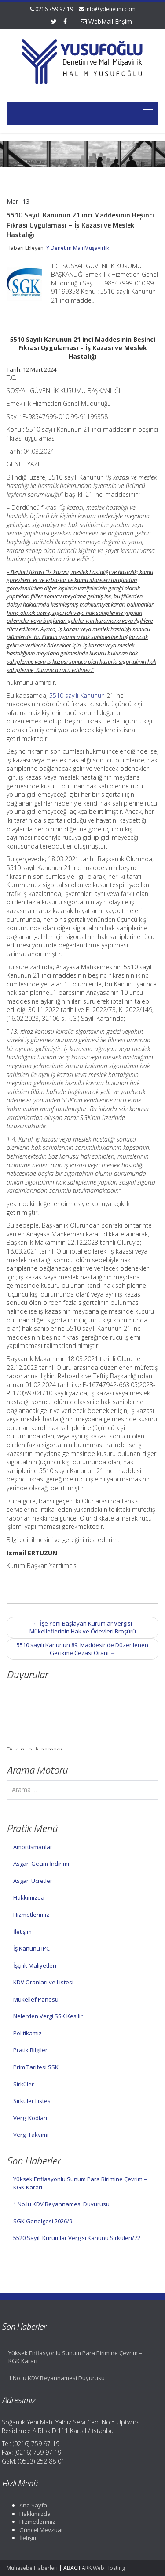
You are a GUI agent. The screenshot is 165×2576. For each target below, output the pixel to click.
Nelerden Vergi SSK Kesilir (48, 2016)
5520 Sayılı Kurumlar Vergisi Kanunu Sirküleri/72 (76, 2238)
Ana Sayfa (30, 2505)
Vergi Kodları (30, 2118)
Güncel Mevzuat (37, 2530)
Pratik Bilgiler (30, 2050)
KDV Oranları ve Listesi (43, 1982)
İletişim (22, 1932)
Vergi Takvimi (30, 2135)
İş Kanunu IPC (31, 1948)
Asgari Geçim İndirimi (41, 1864)
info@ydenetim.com (110, 9)
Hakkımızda (28, 1897)
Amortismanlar (32, 1847)
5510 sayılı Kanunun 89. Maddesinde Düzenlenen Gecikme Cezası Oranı (82, 1649)
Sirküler (23, 2084)
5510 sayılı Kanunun (77, 695)
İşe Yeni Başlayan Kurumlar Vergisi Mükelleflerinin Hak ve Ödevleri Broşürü (82, 1627)
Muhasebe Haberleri (32, 2568)
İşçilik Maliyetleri (34, 1965)
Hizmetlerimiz (31, 1914)
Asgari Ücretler (32, 1881)
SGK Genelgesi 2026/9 (42, 2221)
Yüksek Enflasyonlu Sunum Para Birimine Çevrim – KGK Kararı (80, 2183)
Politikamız (27, 2033)
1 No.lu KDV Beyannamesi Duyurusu (61, 2204)
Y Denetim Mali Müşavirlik (77, 248)
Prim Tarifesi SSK (36, 2067)
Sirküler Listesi (32, 2101)
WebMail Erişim (106, 21)
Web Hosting (109, 2568)
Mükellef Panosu (36, 1999)
